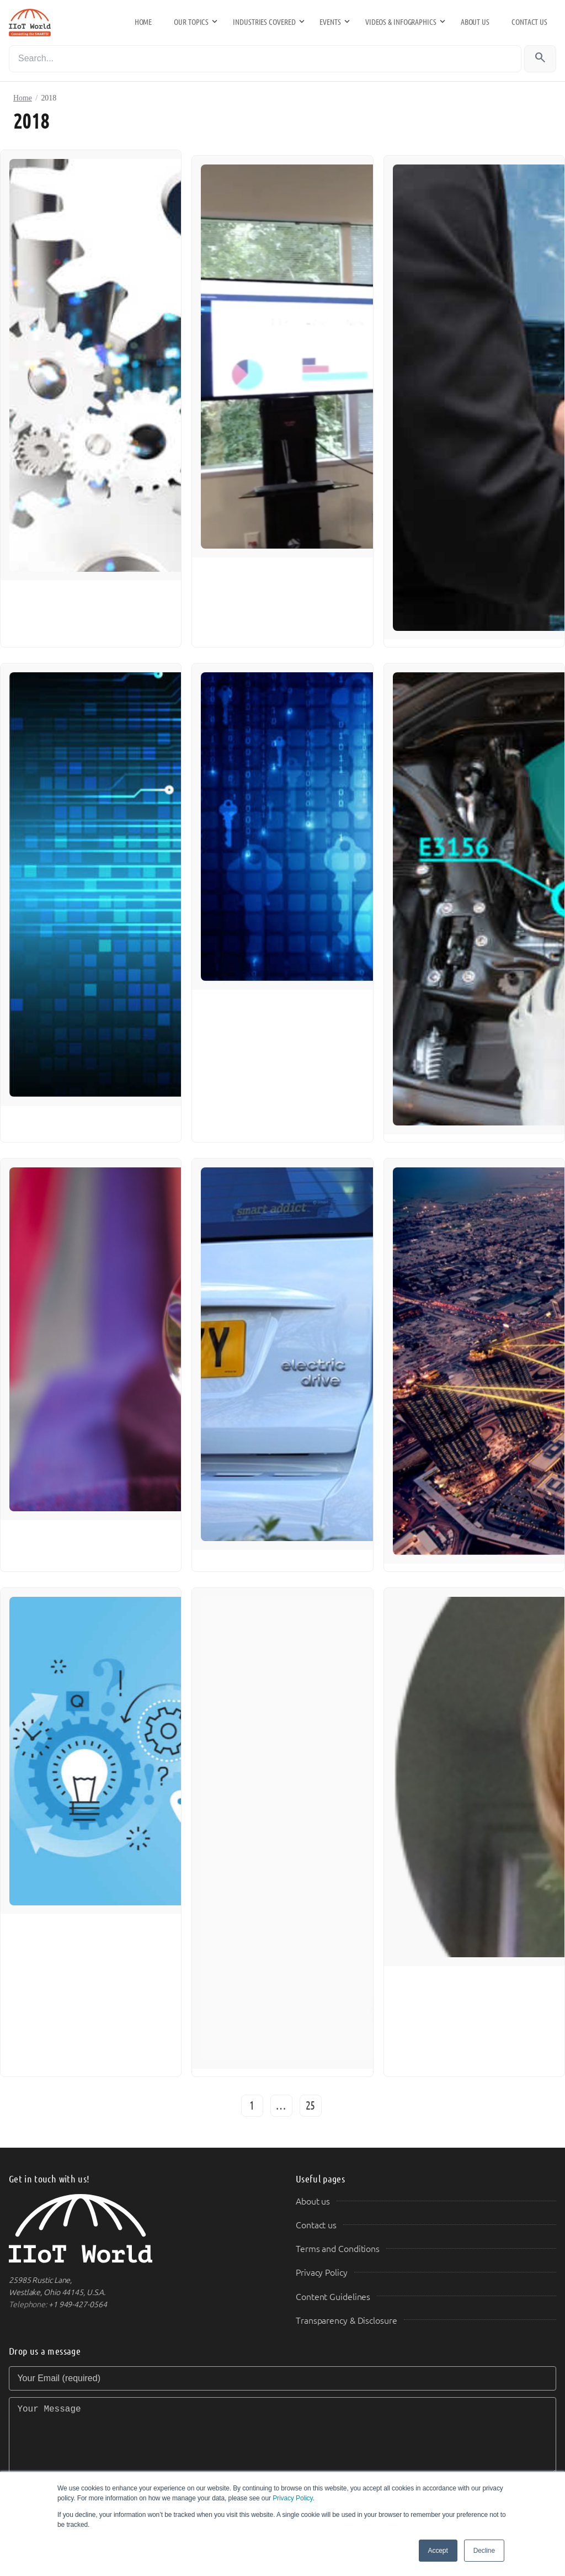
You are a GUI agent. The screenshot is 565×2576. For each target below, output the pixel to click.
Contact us (529, 22)
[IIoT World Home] (139, 2228)
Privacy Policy (292, 2498)
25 (311, 2105)
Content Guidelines (333, 2297)
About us (475, 22)
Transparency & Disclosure (346, 2320)
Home (143, 22)
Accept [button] (438, 2550)
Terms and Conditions (338, 2249)
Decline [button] (484, 2550)
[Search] (265, 58)
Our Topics (191, 22)
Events (329, 22)
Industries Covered (264, 22)
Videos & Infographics (400, 22)
